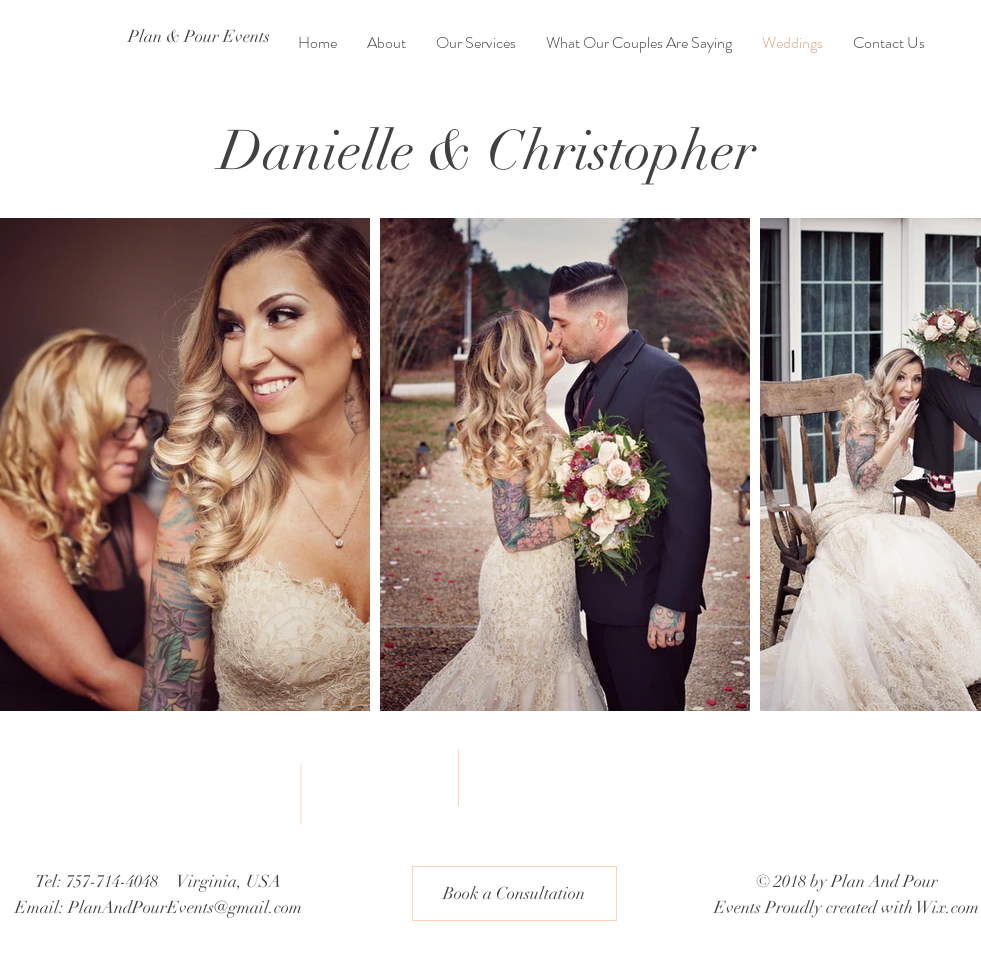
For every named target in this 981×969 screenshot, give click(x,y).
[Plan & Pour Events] (203, 37)
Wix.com (947, 907)
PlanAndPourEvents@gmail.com (185, 907)
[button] (514, 893)
